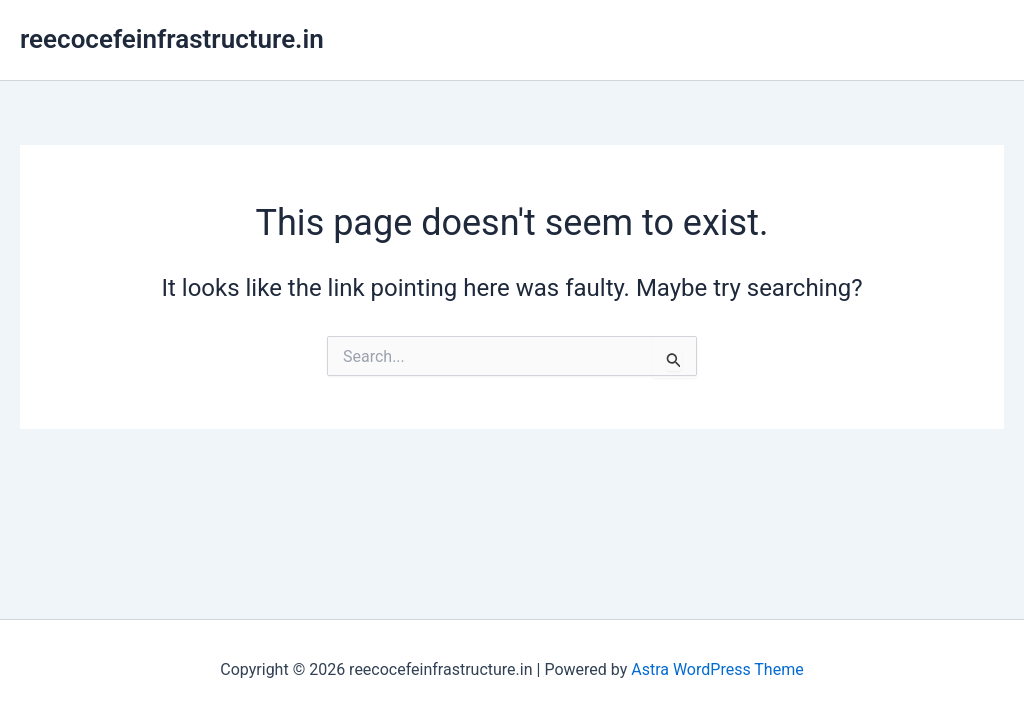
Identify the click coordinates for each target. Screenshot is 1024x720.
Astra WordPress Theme (717, 669)
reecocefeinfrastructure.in (172, 39)
